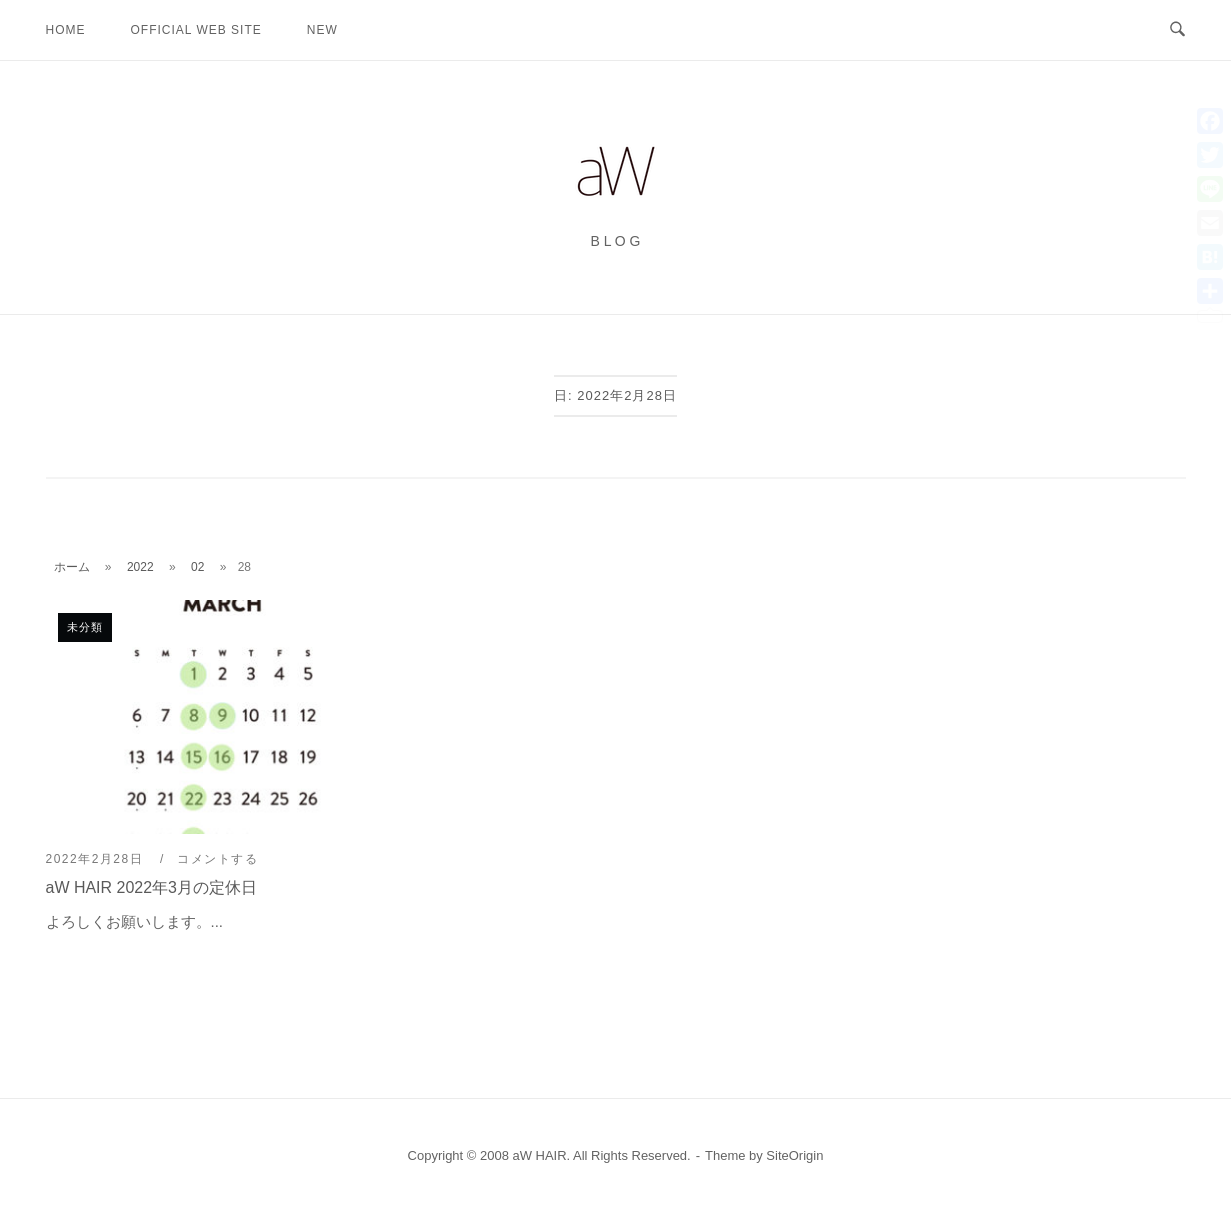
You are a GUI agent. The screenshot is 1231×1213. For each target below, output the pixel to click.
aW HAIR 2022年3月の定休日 (152, 887)
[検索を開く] (1177, 30)
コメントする (217, 859)
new (322, 30)
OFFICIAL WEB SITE (196, 30)
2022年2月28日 (97, 859)
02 (197, 567)
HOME (66, 30)
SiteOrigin (794, 1155)
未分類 (85, 627)
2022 (140, 567)
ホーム (72, 567)
